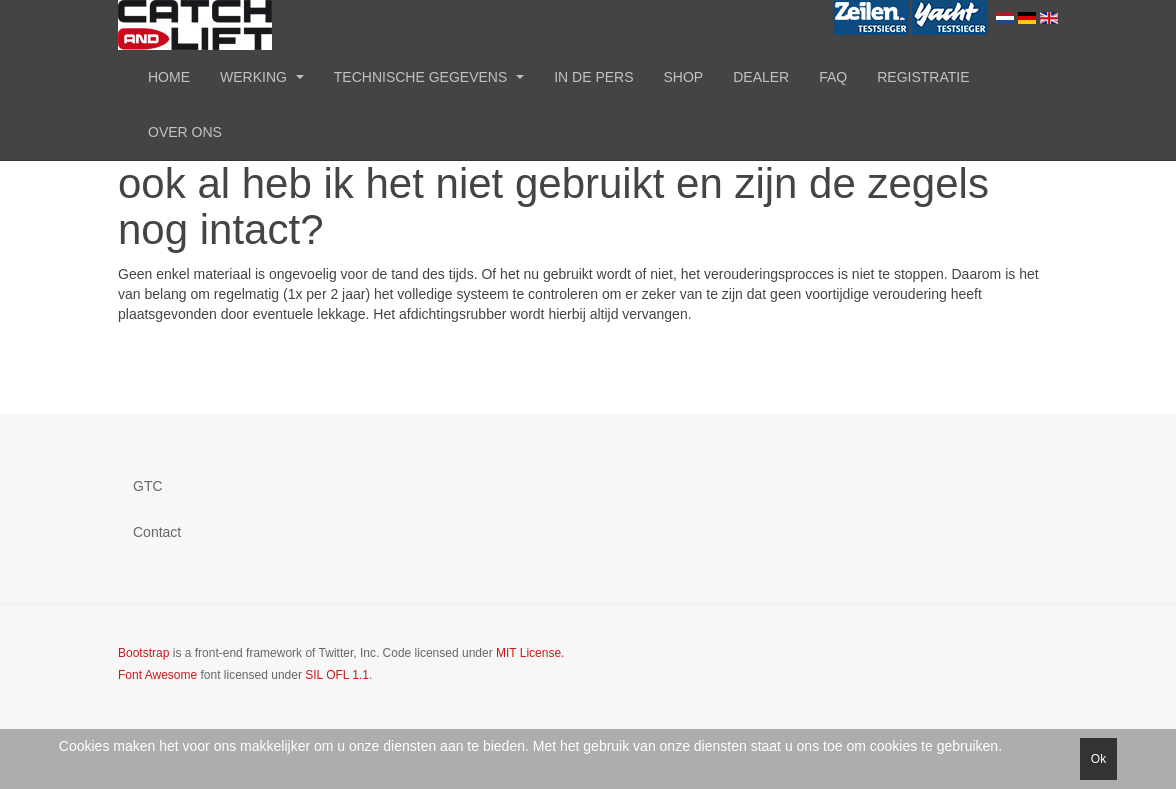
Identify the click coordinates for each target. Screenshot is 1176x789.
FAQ (833, 77)
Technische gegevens (429, 77)
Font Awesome (157, 675)
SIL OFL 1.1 (337, 675)
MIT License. (530, 653)
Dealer (761, 77)
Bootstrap (143, 653)
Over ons (185, 132)
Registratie (923, 77)
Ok (1098, 759)
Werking (262, 77)
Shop (684, 77)
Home (169, 77)
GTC (148, 486)
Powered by (967, 670)
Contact (157, 532)
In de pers (593, 77)
